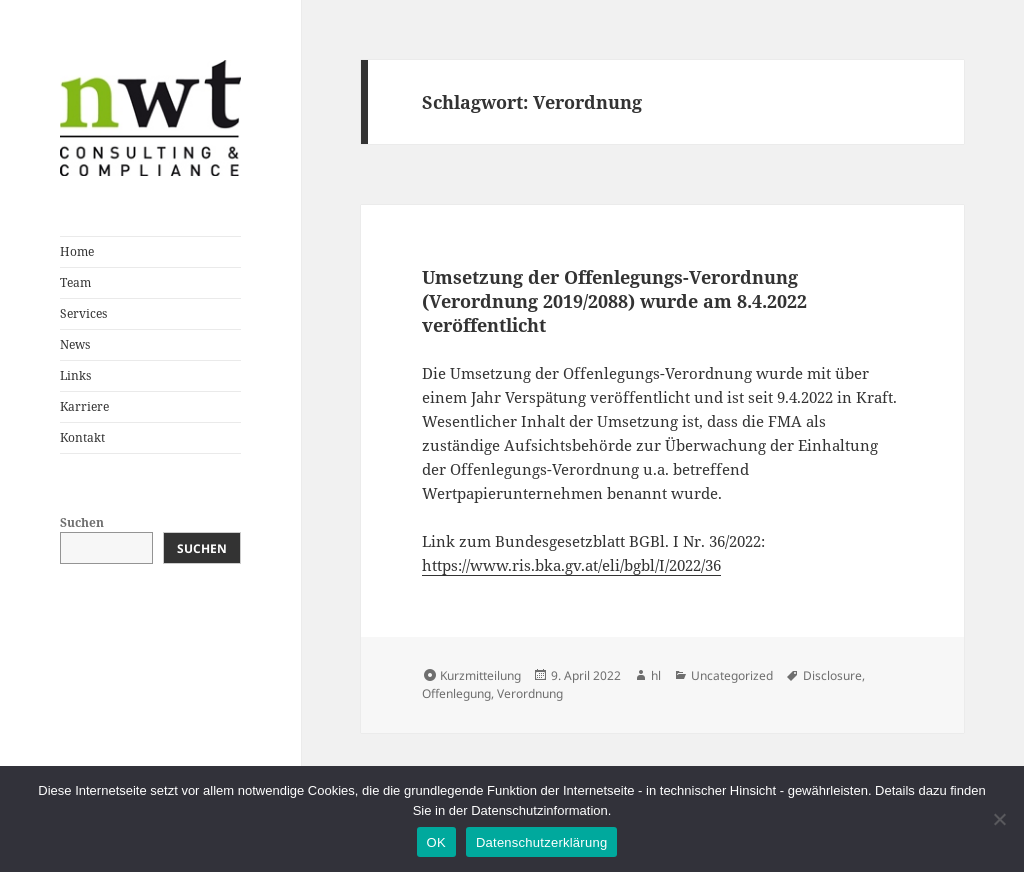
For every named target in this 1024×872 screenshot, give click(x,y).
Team (75, 282)
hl (656, 675)
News (75, 344)
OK (436, 842)
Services (83, 313)
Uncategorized (732, 675)
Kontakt (82, 437)
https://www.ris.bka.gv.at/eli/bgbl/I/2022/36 (571, 565)
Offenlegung (456, 693)
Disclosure (832, 675)
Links (75, 375)
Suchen (82, 522)
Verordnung (530, 693)
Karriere (84, 406)
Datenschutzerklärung (541, 842)
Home (77, 251)
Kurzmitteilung (480, 675)
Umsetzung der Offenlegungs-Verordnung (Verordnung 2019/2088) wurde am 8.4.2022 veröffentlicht (614, 301)
